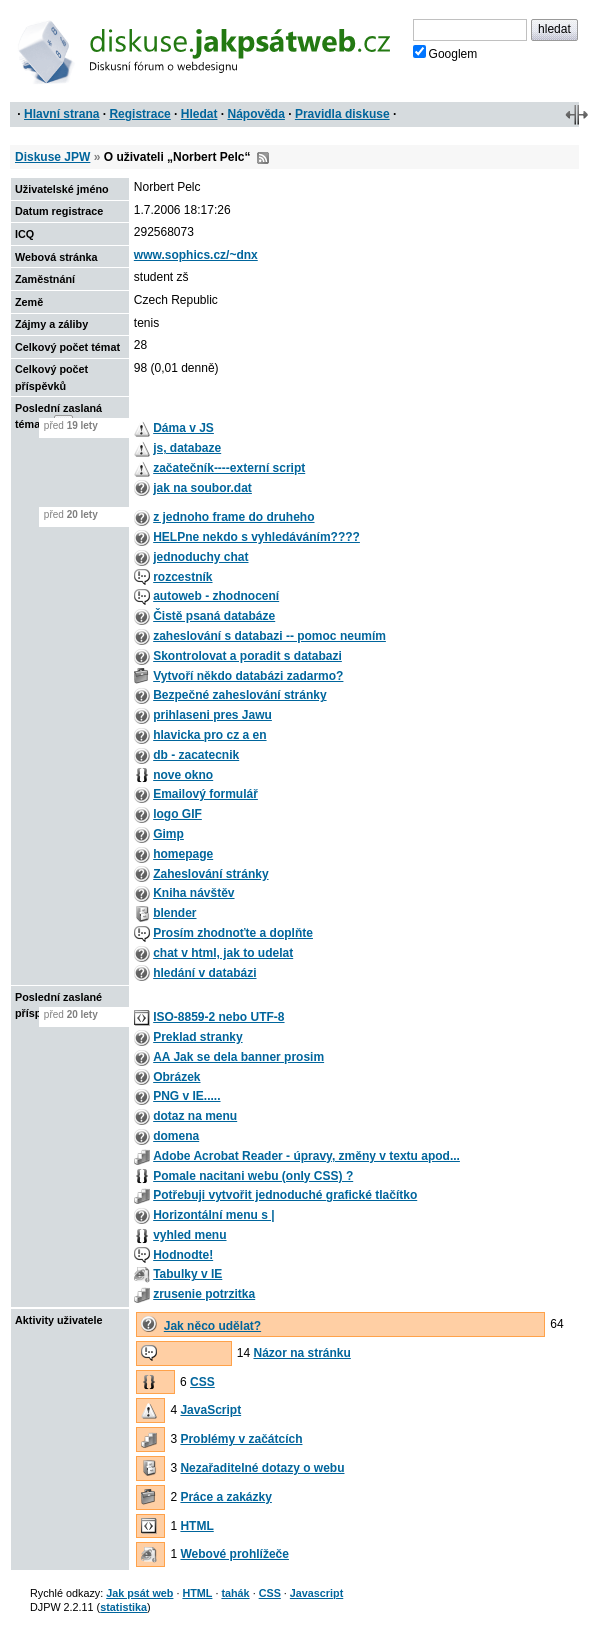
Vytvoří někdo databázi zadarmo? (248, 676)
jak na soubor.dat (202, 488)
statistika (123, 1607)
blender (174, 913)
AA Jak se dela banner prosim (238, 1057)
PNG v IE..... (186, 1096)
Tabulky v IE (187, 1274)
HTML (196, 1526)
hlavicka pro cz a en (209, 735)
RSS (263, 158)
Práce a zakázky (225, 1497)
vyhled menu (189, 1235)
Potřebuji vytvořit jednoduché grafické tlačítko (285, 1195)
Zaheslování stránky (210, 874)
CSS (202, 1382)
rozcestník (182, 577)
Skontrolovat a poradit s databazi (247, 656)
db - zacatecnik (196, 755)
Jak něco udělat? (212, 1326)
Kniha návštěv (193, 893)
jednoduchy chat (200, 557)
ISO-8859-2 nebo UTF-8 (218, 1017)
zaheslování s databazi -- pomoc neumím (269, 636)
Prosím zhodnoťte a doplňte (233, 933)
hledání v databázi (204, 973)
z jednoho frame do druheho (233, 517)
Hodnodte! (183, 1255)
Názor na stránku (301, 1353)
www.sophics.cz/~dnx (196, 255)
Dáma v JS (183, 428)
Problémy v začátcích (241, 1439)
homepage (183, 854)
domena (176, 1136)
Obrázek (176, 1077)
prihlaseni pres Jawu (212, 715)
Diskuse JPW (52, 157)
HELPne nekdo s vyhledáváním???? (256, 537)
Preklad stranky (197, 1037)
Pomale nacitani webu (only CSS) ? (253, 1176)
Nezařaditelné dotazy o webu (262, 1468)
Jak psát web (139, 1593)
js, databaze (187, 448)
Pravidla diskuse (342, 114)
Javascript (316, 1593)
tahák (235, 1593)
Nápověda (256, 114)
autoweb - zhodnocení (216, 596)
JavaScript (210, 1410)
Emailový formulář (205, 794)
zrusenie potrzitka (204, 1294)
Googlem (445, 53)
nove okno (183, 775)
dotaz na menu (195, 1116)
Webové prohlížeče (234, 1554)
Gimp (168, 834)
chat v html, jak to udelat (223, 953)
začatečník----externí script (229, 468)
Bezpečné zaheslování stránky (239, 695)
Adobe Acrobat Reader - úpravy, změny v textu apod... (306, 1156)
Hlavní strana (61, 114)
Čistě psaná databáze (214, 616)
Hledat (199, 114)
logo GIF (177, 814)
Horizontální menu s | (213, 1215)
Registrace (139, 114)
